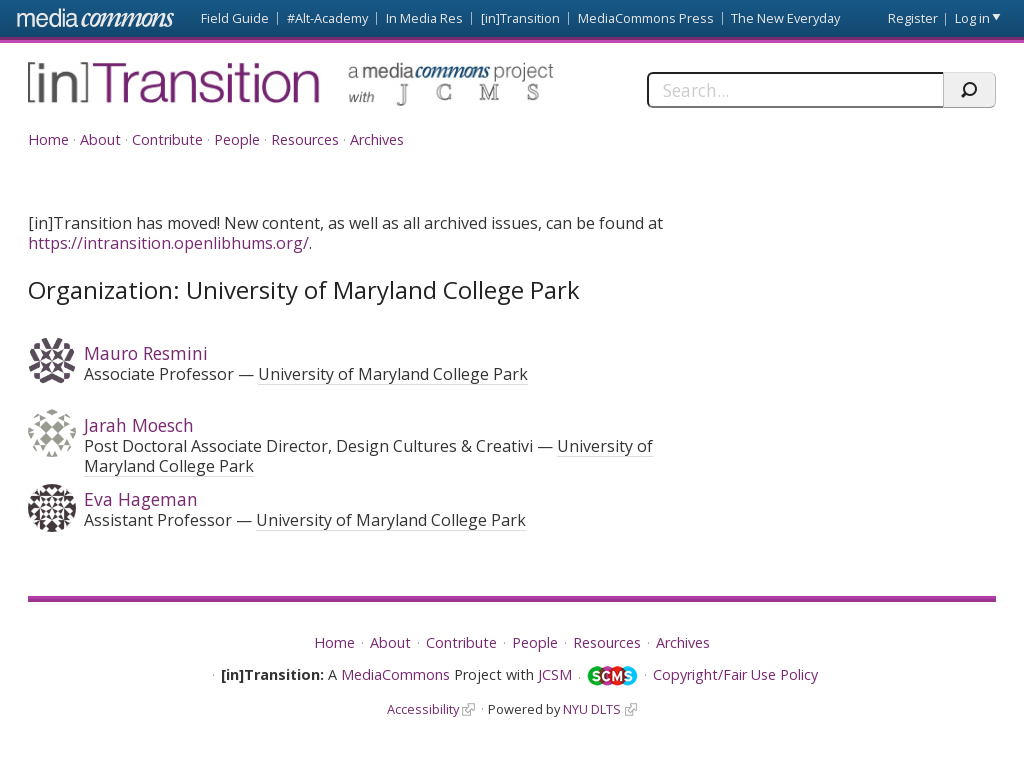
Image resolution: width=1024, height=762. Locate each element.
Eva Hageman (141, 499)
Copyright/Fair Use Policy (735, 674)
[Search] (795, 90)
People (237, 139)
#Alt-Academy (327, 18)
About (100, 139)
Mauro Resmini (146, 353)
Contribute (167, 139)
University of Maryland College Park (393, 374)
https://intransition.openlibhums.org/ (168, 243)
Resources (305, 139)
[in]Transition (520, 18)
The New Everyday (785, 18)
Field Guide (235, 18)
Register (913, 18)
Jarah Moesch (139, 425)
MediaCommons (395, 674)
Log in (972, 18)
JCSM (555, 674)
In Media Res (424, 18)
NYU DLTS (592, 709)
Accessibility (423, 709)
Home (48, 139)
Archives (377, 139)
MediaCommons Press (646, 18)
